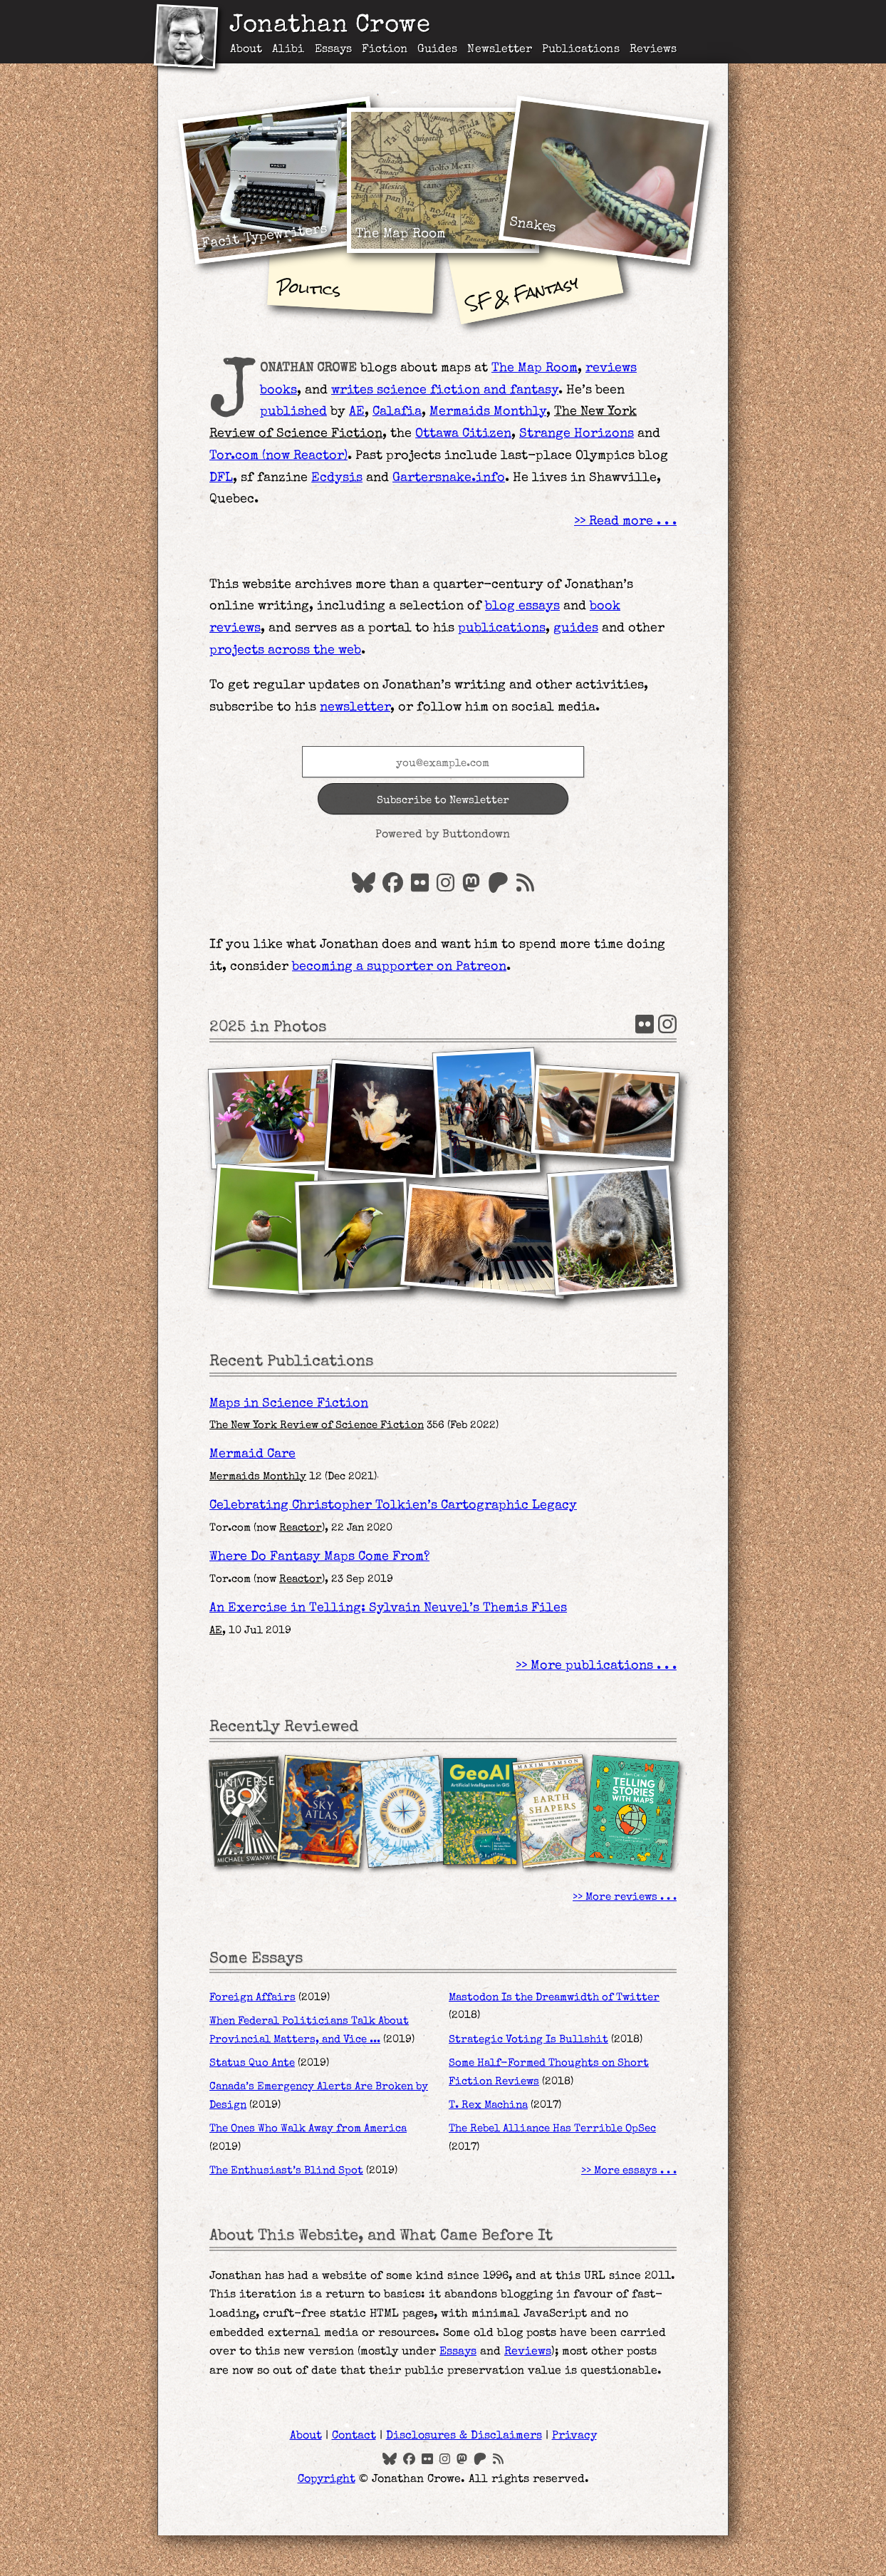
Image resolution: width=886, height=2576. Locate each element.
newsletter (355, 707)
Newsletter (499, 50)
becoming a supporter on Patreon (399, 967)
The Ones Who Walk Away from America (308, 2129)
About (246, 50)
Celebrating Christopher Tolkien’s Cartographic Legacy (393, 1505)
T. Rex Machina (488, 2105)
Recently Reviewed (283, 1727)
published (293, 411)
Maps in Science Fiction (288, 1403)
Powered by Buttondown (442, 835)
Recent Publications (291, 1362)
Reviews (653, 50)
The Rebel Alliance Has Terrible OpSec (552, 2129)
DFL (221, 478)
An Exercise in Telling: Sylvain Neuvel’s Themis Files (388, 1608)
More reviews (621, 1897)
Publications (581, 50)
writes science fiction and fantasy (444, 390)
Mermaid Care (252, 1454)
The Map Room (534, 368)
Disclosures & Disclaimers (464, 2436)
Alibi (288, 50)
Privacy (574, 2436)
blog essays (522, 606)
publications (502, 628)
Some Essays (256, 1959)
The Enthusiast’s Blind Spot (286, 2171)
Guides (437, 50)
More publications (592, 1666)
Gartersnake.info (448, 478)
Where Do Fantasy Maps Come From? (319, 1557)
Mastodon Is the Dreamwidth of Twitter (554, 1998)
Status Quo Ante (252, 2063)
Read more (621, 521)
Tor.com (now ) (278, 456)
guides (575, 628)
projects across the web (285, 650)
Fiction (384, 50)
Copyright (326, 2480)
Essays (333, 50)
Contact (354, 2436)
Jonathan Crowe (329, 26)
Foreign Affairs (252, 1998)
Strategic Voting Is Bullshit (528, 2040)
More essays (625, 2171)
